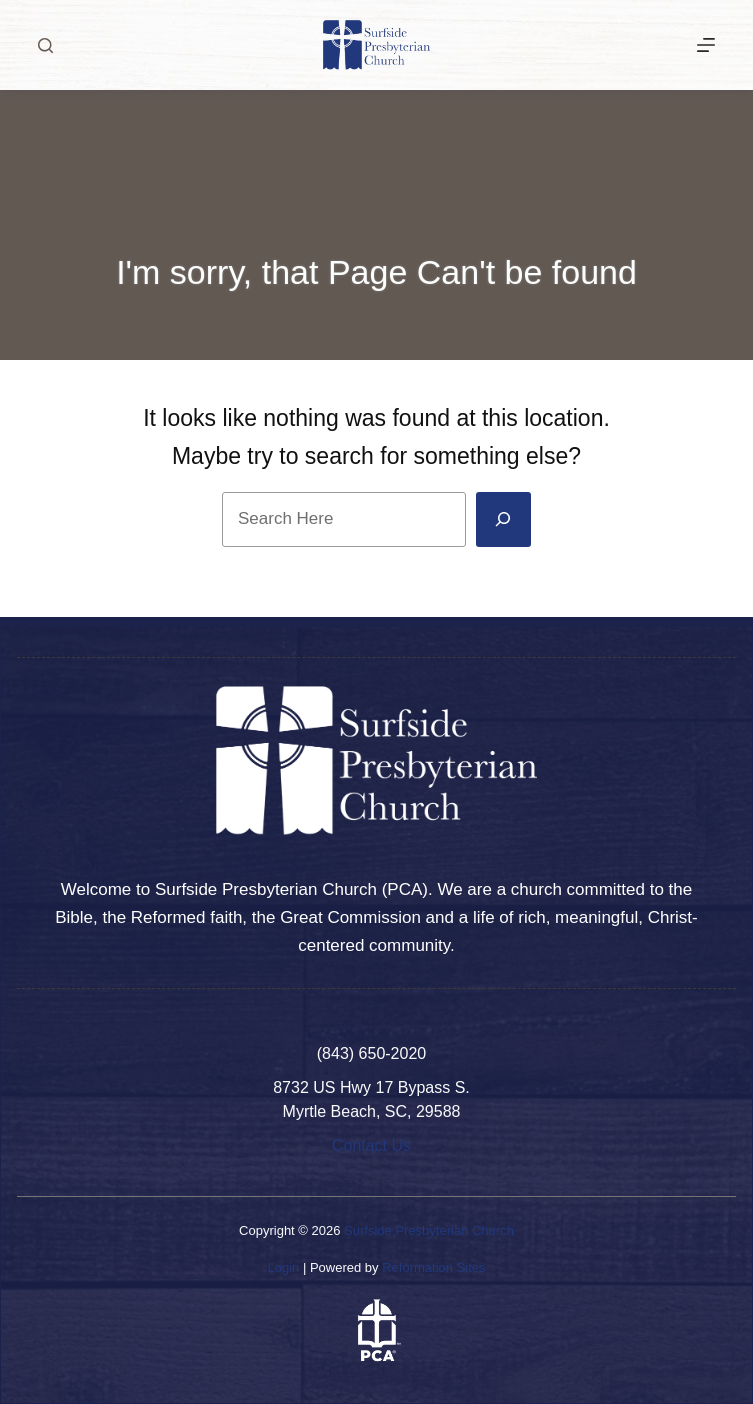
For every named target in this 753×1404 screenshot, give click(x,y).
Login (283, 1267)
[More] (706, 45)
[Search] (45, 45)
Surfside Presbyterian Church (429, 1230)
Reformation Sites (433, 1267)
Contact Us (371, 1145)
